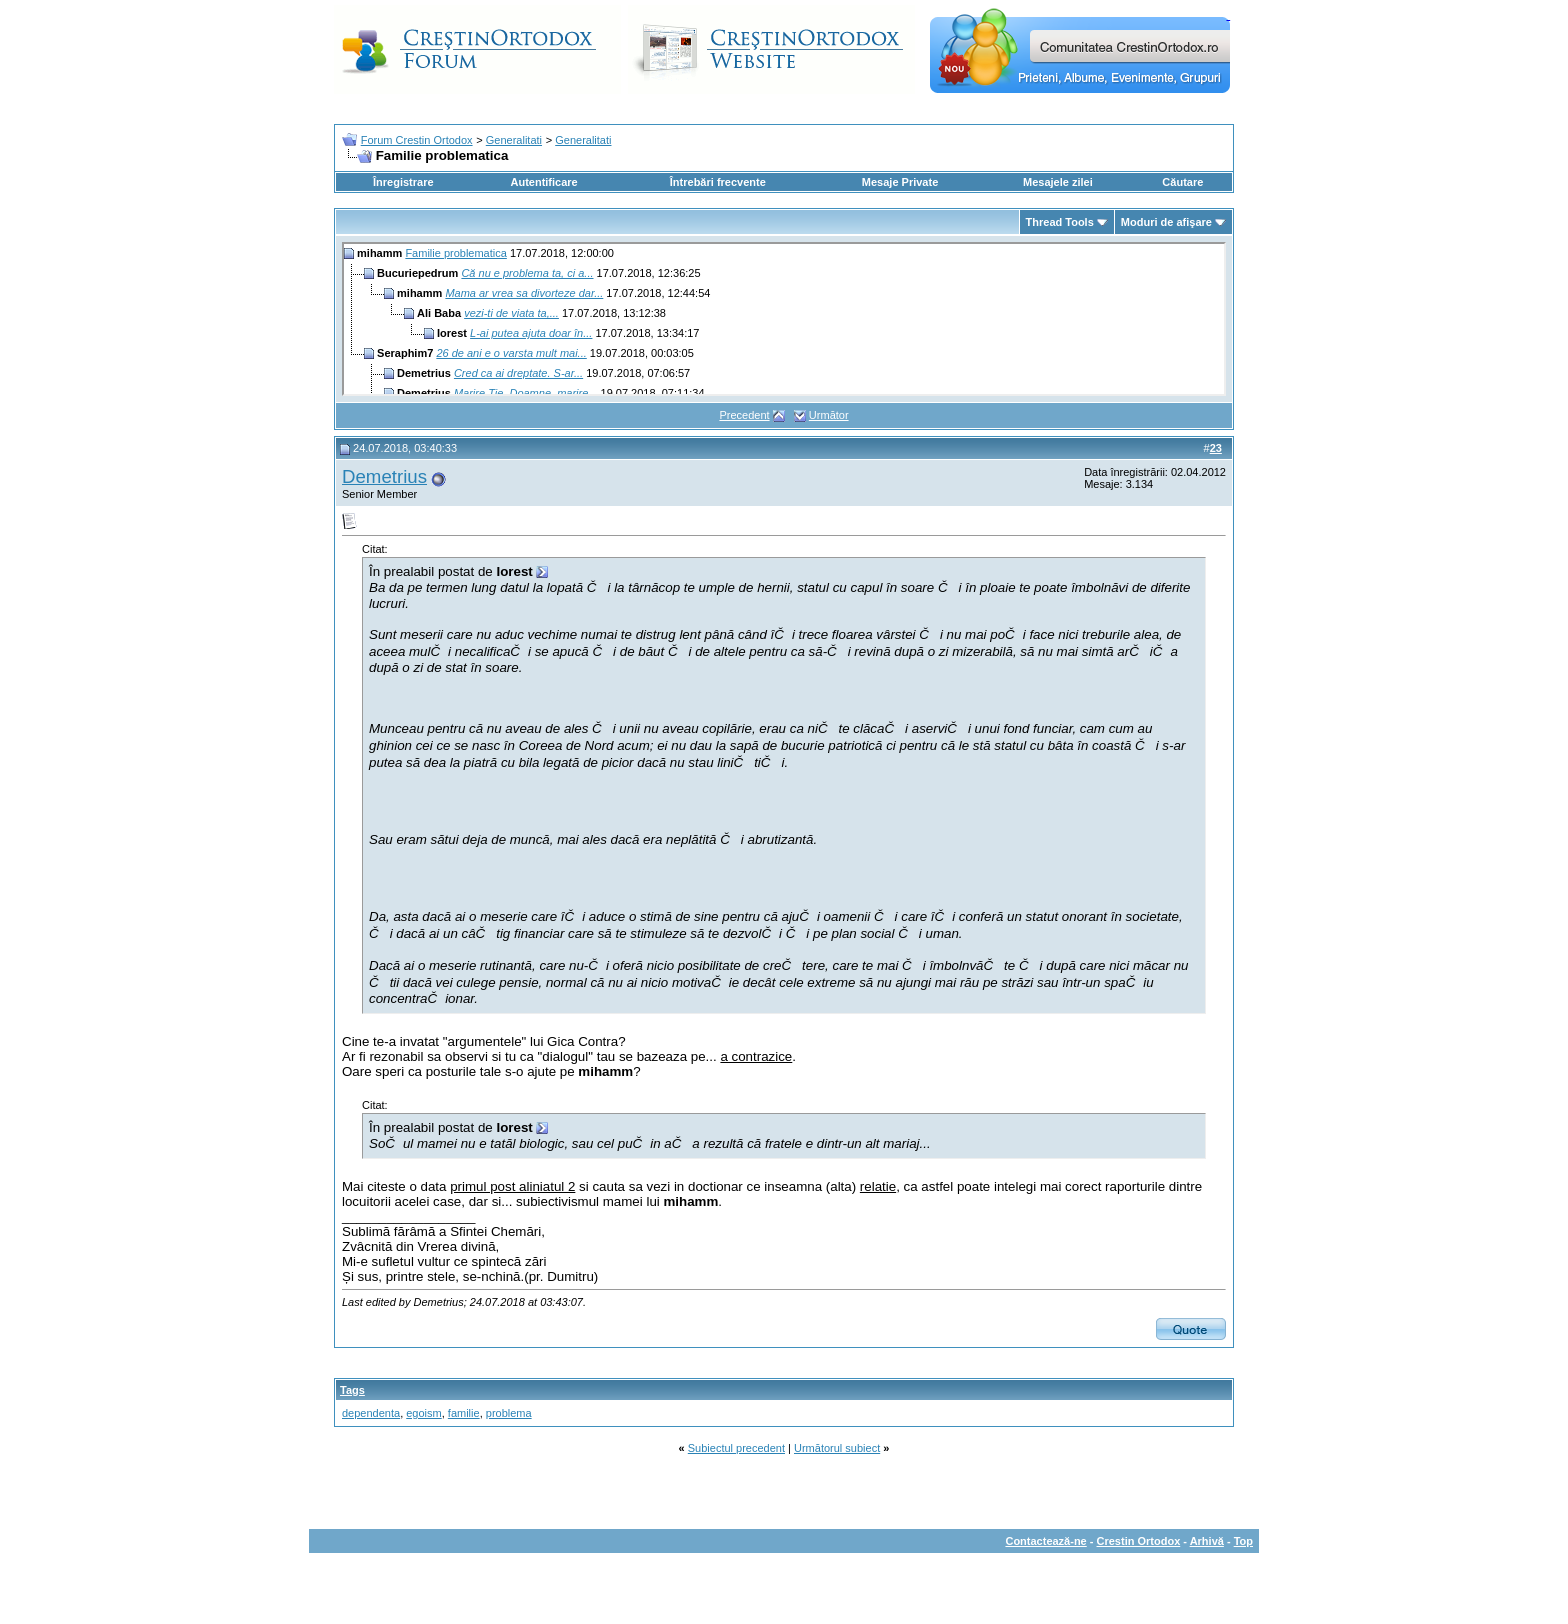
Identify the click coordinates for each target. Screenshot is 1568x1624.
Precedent (744, 415)
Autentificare (543, 182)
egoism (423, 1413)
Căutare (1182, 182)
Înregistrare (403, 182)
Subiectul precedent (736, 1448)
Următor (829, 415)
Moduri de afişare (1166, 222)
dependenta (371, 1413)
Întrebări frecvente (718, 182)
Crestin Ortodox (1139, 1541)
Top (1243, 1541)
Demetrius (384, 476)
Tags (352, 1390)
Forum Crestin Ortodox (417, 140)
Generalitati (514, 140)
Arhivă (1207, 1541)
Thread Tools (1060, 222)
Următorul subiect (837, 1448)
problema (509, 1413)
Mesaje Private (900, 182)
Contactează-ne (1045, 1541)
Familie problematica (455, 253)
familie (464, 1413)
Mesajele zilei (1058, 182)
